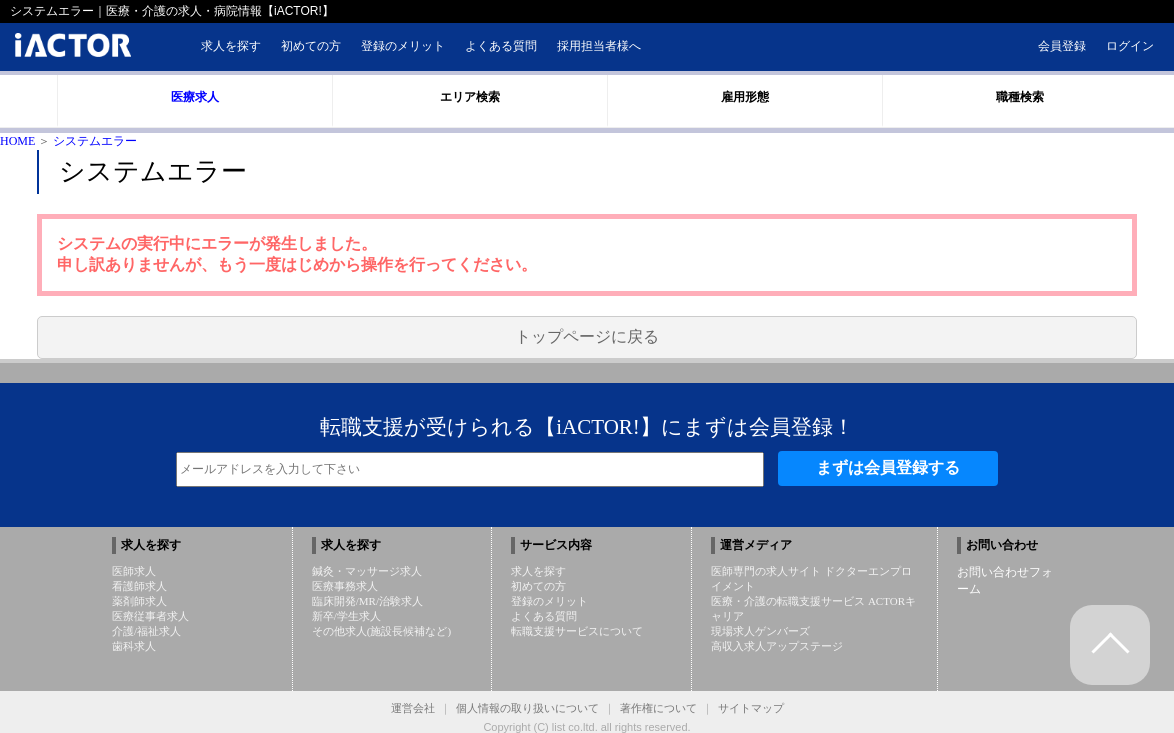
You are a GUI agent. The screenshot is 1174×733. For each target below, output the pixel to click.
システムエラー (95, 141)
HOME (17, 141)
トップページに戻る (587, 336)
